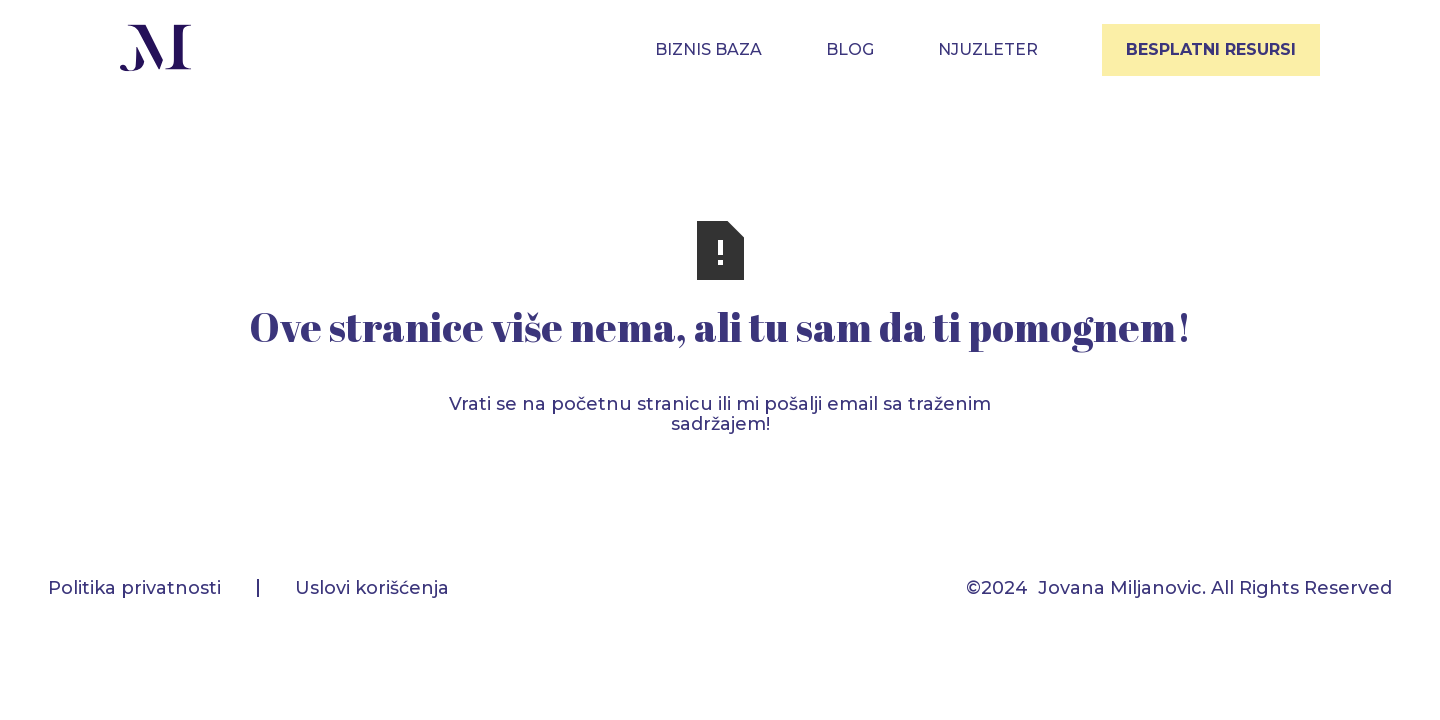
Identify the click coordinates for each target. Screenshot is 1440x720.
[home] (156, 50)
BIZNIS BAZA (708, 49)
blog (850, 49)
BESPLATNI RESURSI (1211, 49)
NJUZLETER (988, 49)
